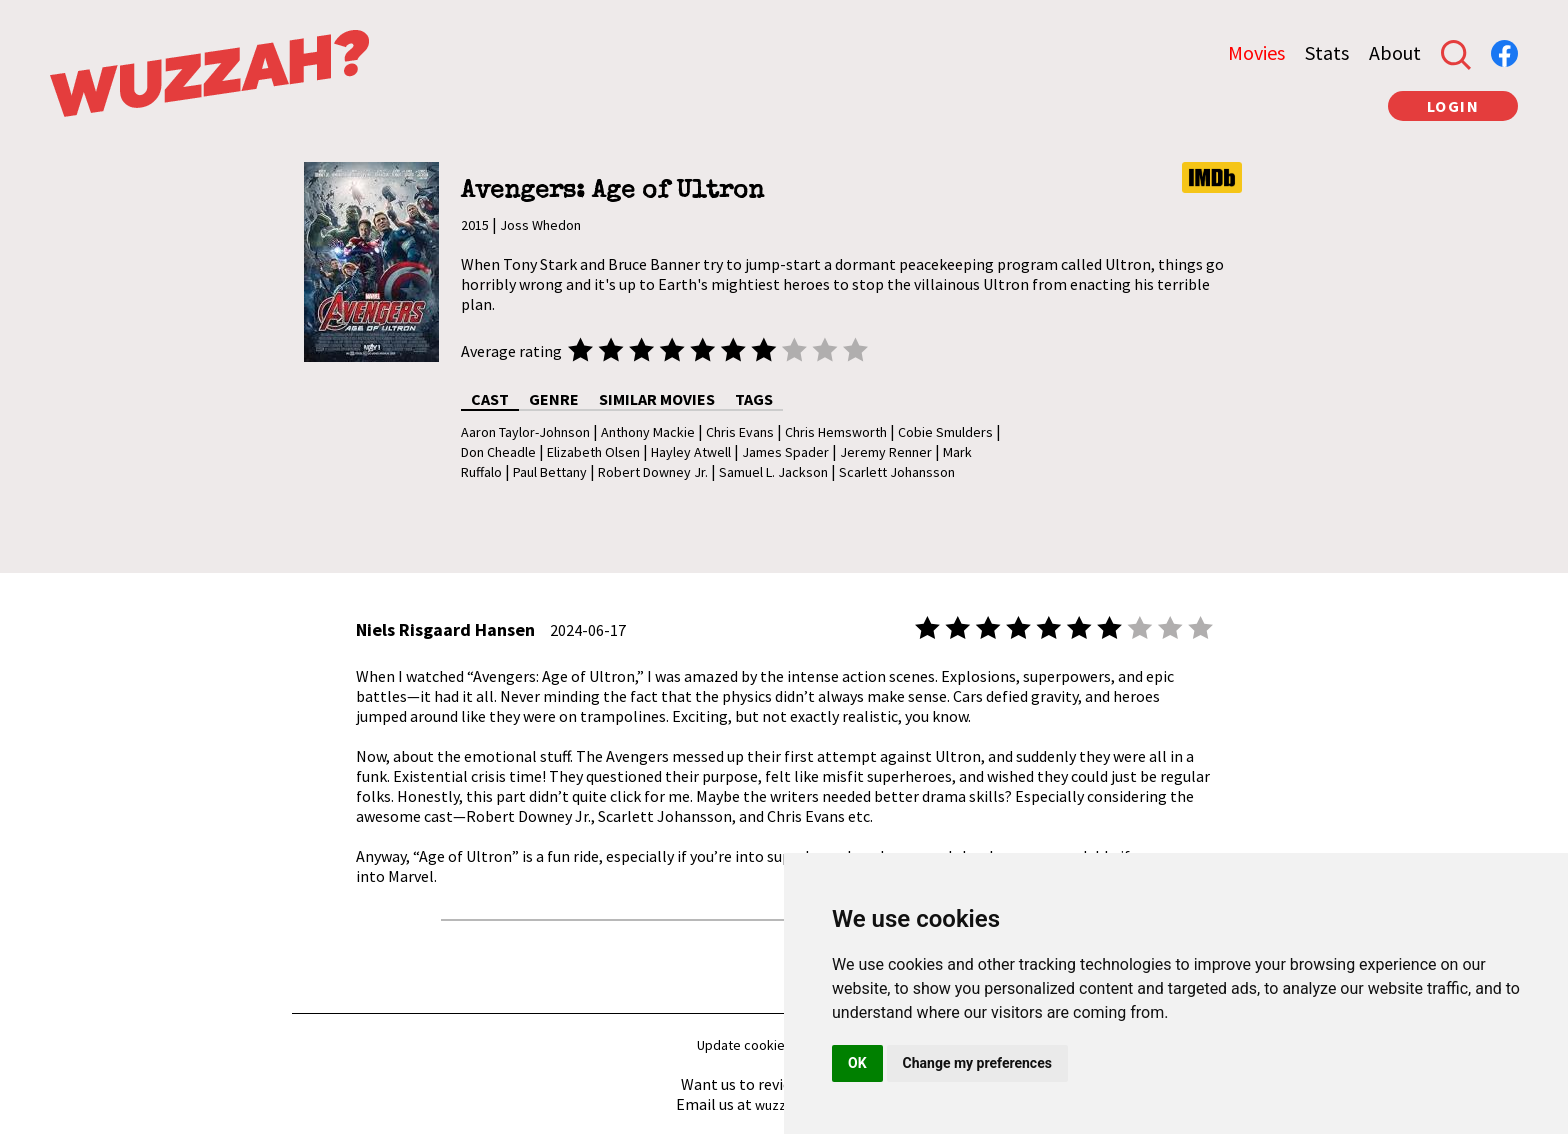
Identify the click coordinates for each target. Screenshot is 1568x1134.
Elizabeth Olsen (593, 452)
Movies (1256, 52)
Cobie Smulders (945, 432)
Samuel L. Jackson (773, 472)
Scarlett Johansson (897, 472)
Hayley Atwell (691, 452)
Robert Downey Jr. (653, 472)
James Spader (785, 452)
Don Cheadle (498, 452)
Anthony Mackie (648, 432)
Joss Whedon (540, 225)
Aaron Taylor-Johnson (525, 432)
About (1395, 52)
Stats (1327, 52)
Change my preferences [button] (977, 1063)
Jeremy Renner (886, 452)
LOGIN (1453, 106)
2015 (475, 225)
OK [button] (857, 1063)
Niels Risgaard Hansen (445, 629)
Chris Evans (740, 432)
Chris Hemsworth (836, 432)
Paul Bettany (550, 472)
